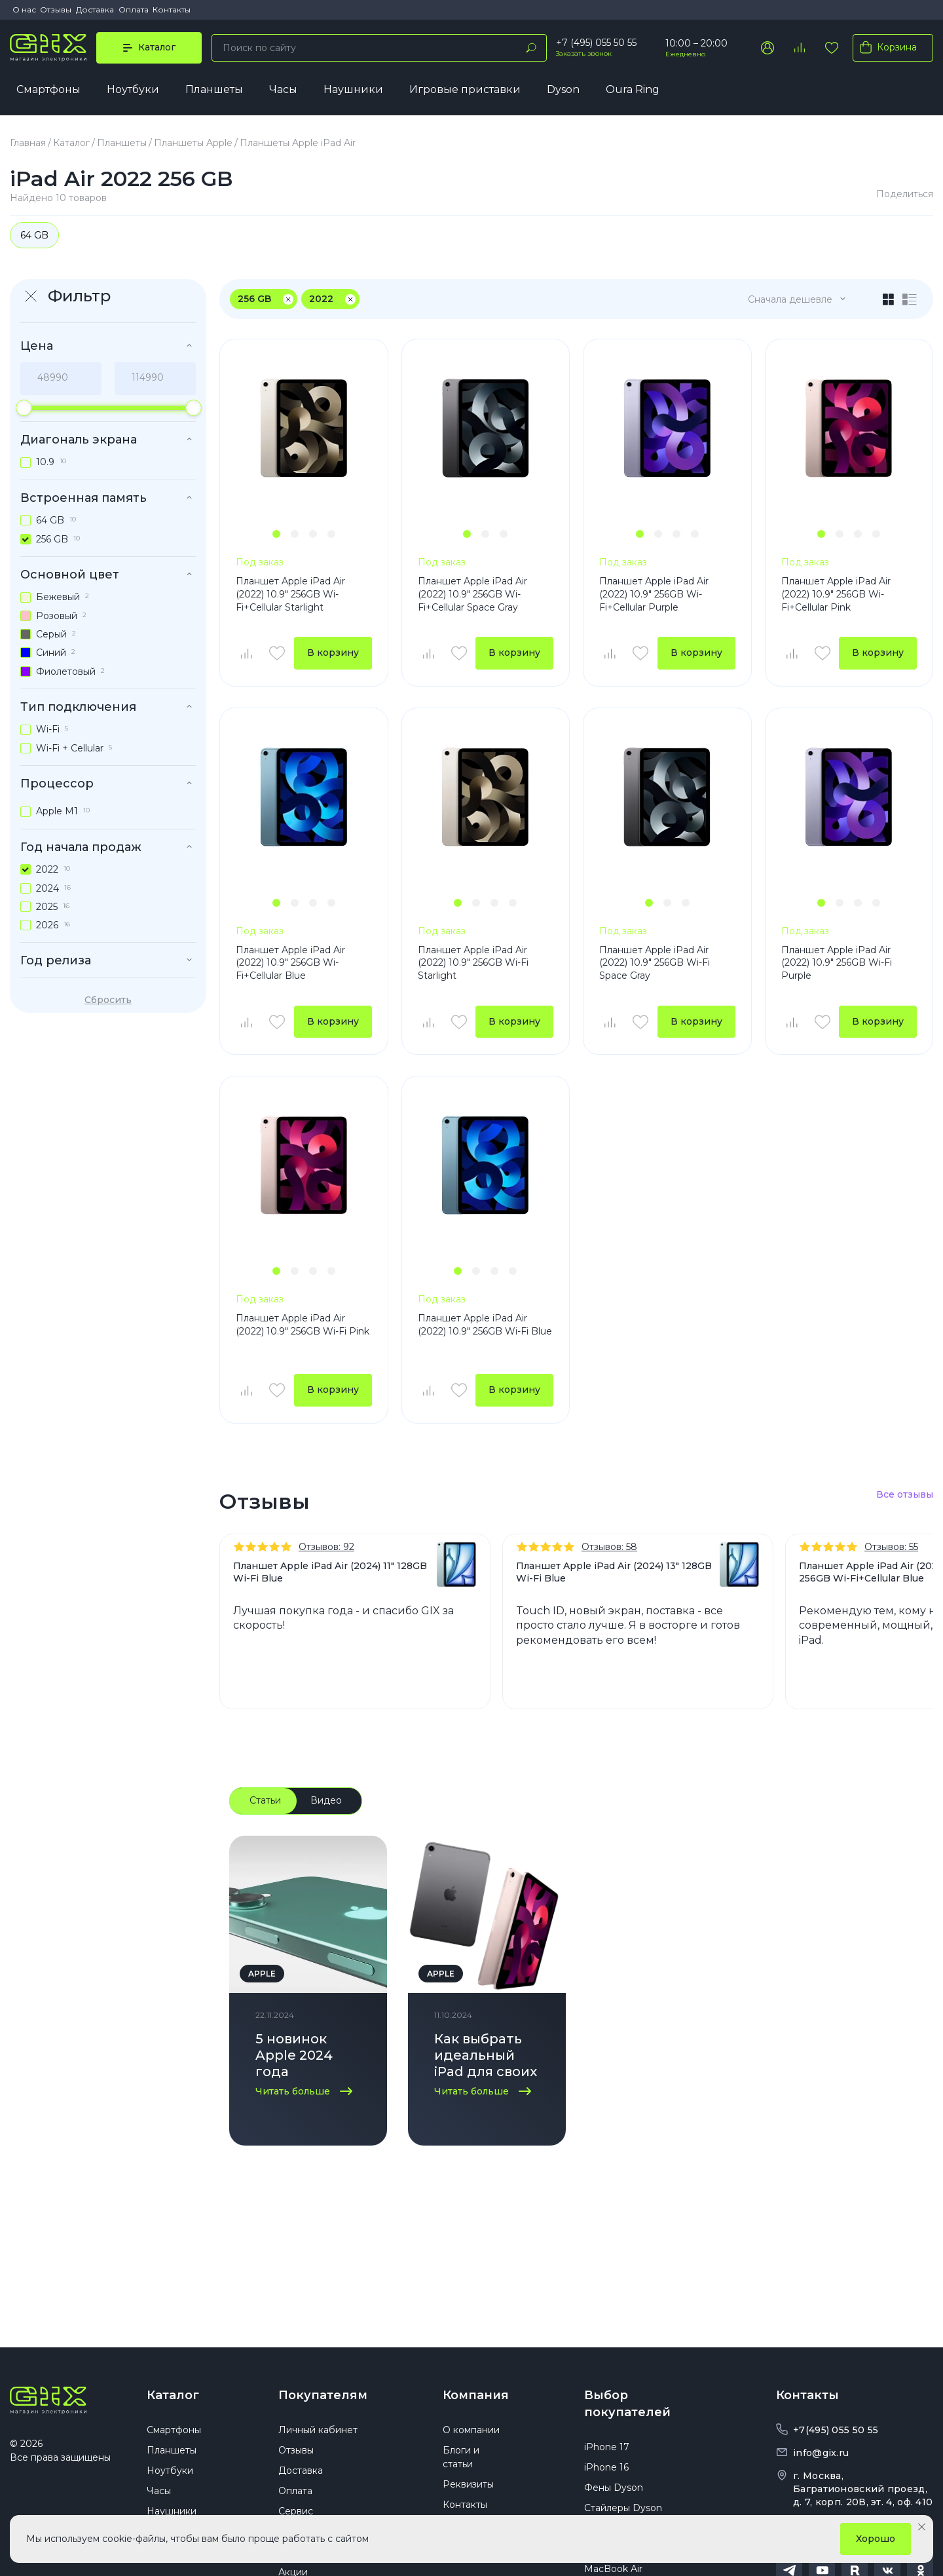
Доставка (95, 9)
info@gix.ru (821, 2453)
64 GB (34, 235)
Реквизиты (468, 2484)
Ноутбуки (133, 89)
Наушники (353, 89)
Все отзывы (904, 1494)
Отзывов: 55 (891, 1547)
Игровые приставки (465, 89)
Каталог (173, 2395)
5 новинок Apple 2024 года (294, 2055)
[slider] (24, 408)
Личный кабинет (318, 2430)
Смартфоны (48, 89)
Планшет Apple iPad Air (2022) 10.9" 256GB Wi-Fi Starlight (473, 962)
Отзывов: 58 (609, 1547)
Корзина (886, 47)
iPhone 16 (606, 2467)
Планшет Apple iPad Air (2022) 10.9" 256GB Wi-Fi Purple (836, 962)
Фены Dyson (613, 2487)
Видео (326, 1800)
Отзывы (55, 9)
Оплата (134, 9)
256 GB (254, 299)
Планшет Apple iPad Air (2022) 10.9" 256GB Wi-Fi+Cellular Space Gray (472, 594)
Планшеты (214, 89)
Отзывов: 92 (326, 1547)
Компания (476, 2395)
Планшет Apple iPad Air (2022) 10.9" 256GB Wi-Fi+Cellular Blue (290, 962)
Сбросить (108, 1000)
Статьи (265, 1800)
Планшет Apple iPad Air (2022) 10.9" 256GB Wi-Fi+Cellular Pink (836, 594)
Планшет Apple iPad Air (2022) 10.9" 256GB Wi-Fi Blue (485, 1324)
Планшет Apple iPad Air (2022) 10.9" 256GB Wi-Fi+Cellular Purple (654, 594)
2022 (321, 299)
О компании (471, 2430)
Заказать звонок (584, 53)
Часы (283, 89)
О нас (24, 9)
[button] (276, 534)
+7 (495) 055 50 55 (596, 42)
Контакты (172, 9)
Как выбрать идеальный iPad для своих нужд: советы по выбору (485, 2057)
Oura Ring (632, 89)
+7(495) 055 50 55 (835, 2430)
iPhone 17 (606, 2447)
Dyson (563, 89)
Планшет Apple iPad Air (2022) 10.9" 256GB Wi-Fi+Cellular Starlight (290, 594)
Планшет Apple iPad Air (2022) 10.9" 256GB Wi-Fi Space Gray (654, 962)
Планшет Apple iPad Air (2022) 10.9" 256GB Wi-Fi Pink (302, 1324)
